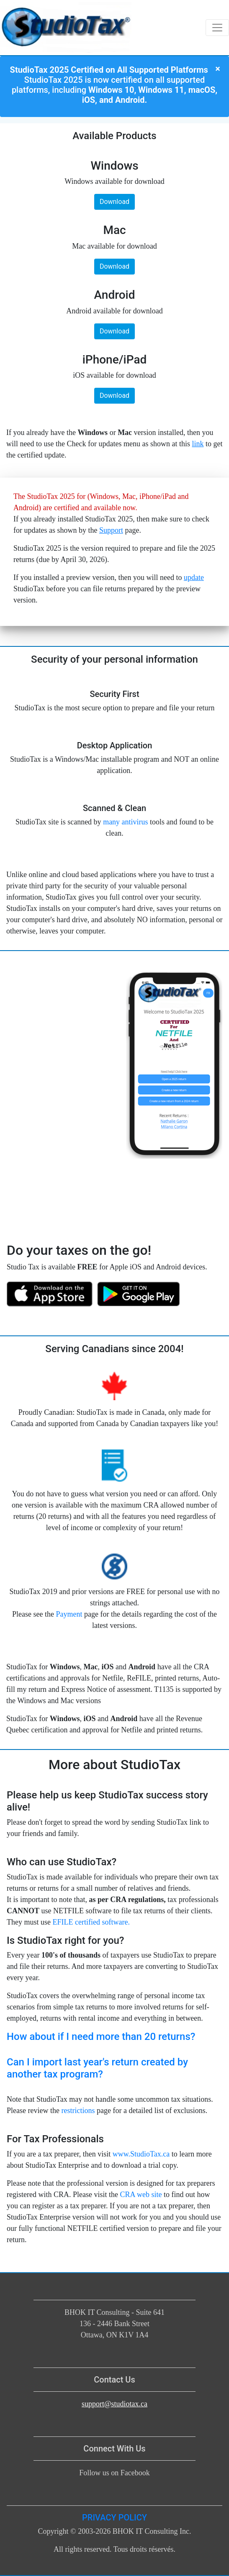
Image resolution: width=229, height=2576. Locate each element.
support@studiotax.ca (114, 2404)
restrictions (78, 2110)
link (197, 444)
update (194, 577)
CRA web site (141, 2194)
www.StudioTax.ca (141, 2154)
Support (111, 530)
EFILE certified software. (90, 1922)
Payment (69, 1614)
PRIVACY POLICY (114, 2517)
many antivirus (125, 822)
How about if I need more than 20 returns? (101, 2036)
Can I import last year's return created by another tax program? (97, 2068)
